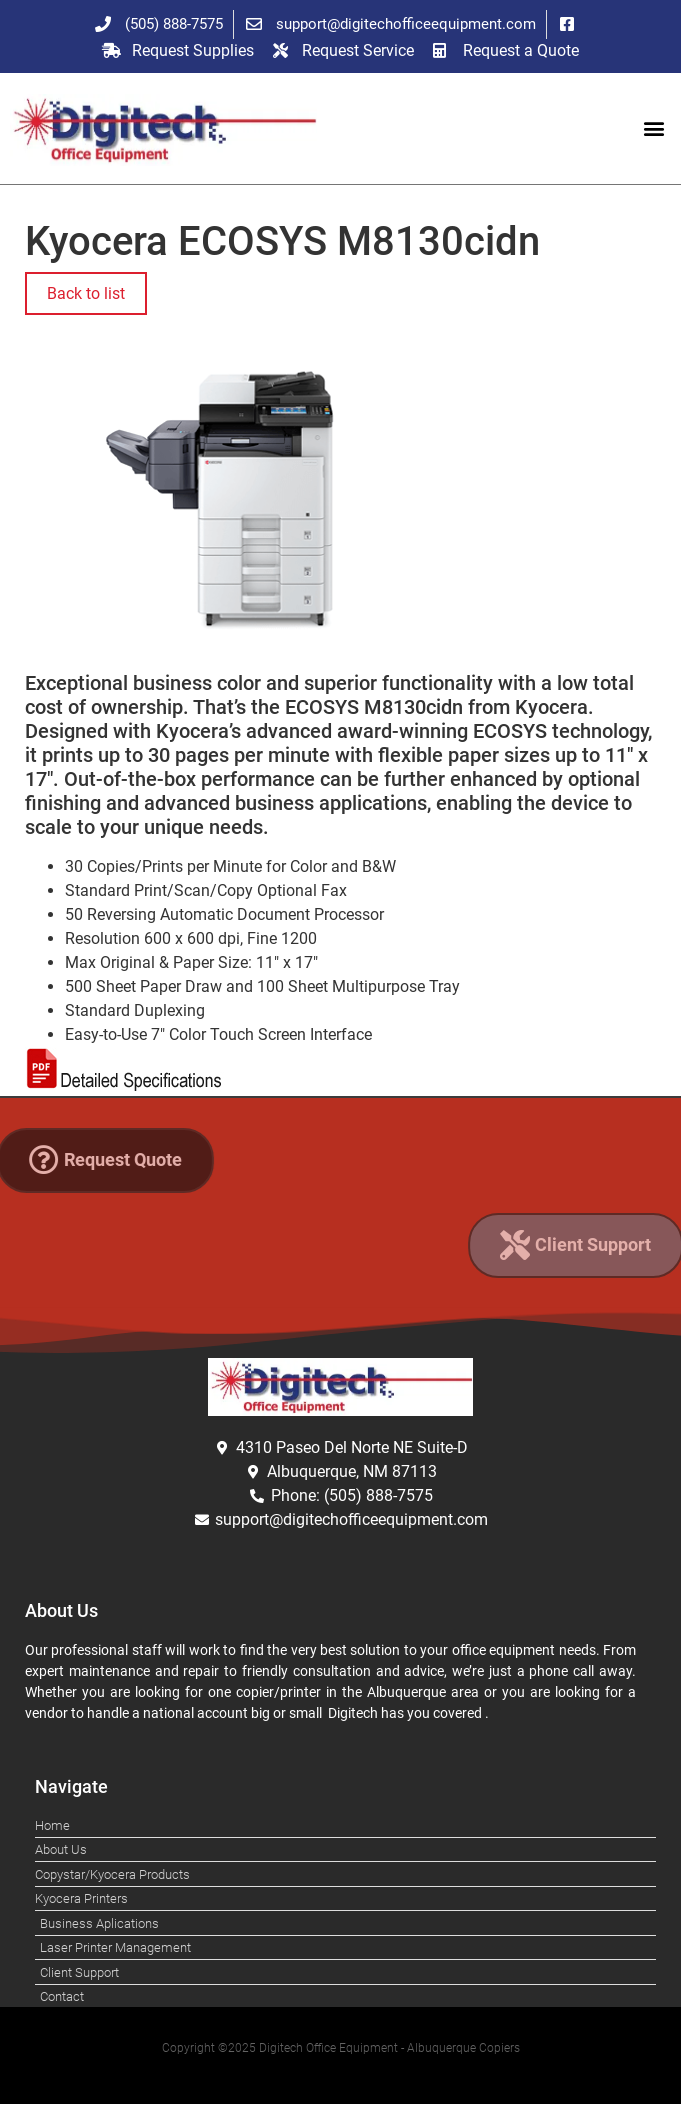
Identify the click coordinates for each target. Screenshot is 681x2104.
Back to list (86, 293)
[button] (654, 128)
